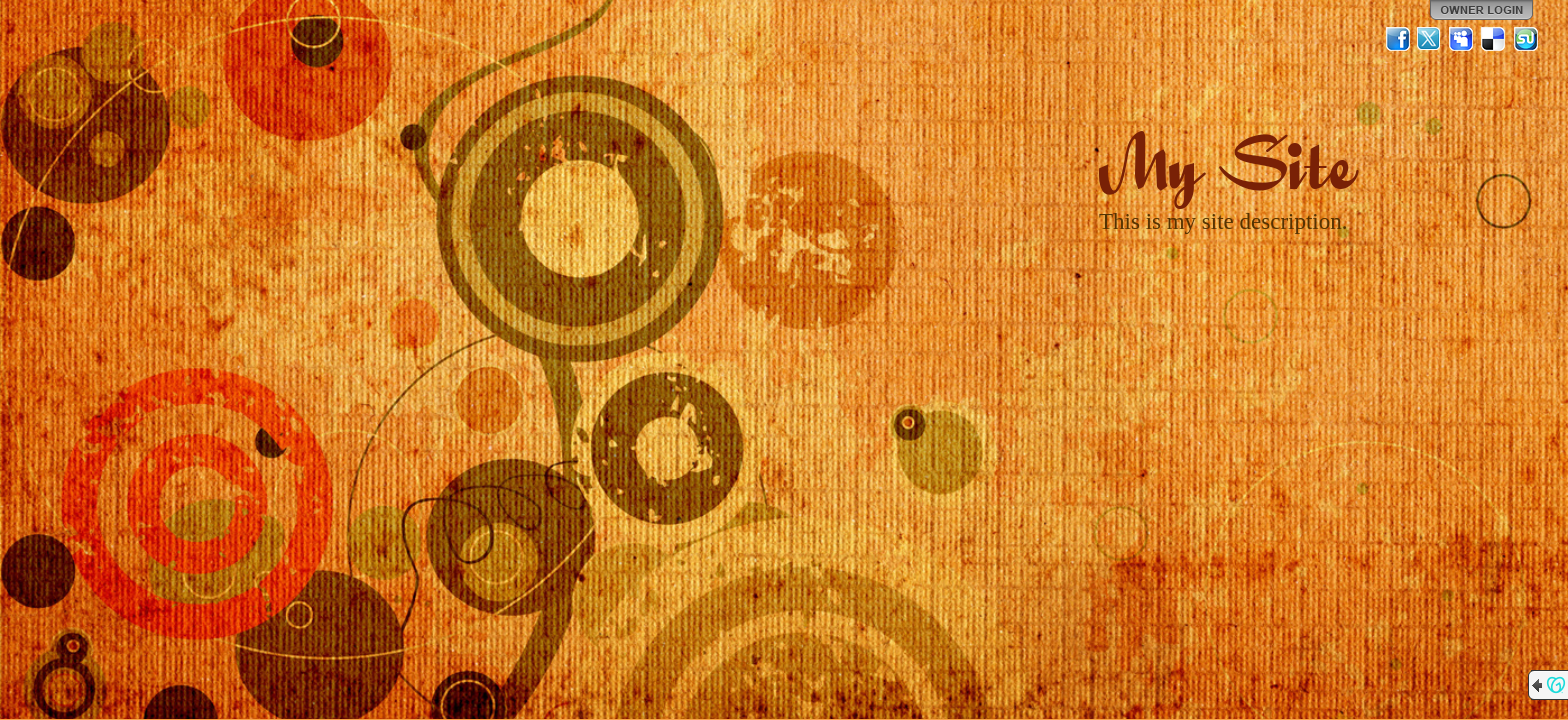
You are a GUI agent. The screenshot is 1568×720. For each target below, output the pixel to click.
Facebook (1398, 39)
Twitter (1430, 39)
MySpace (1462, 39)
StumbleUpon (1526, 39)
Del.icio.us (1494, 39)
